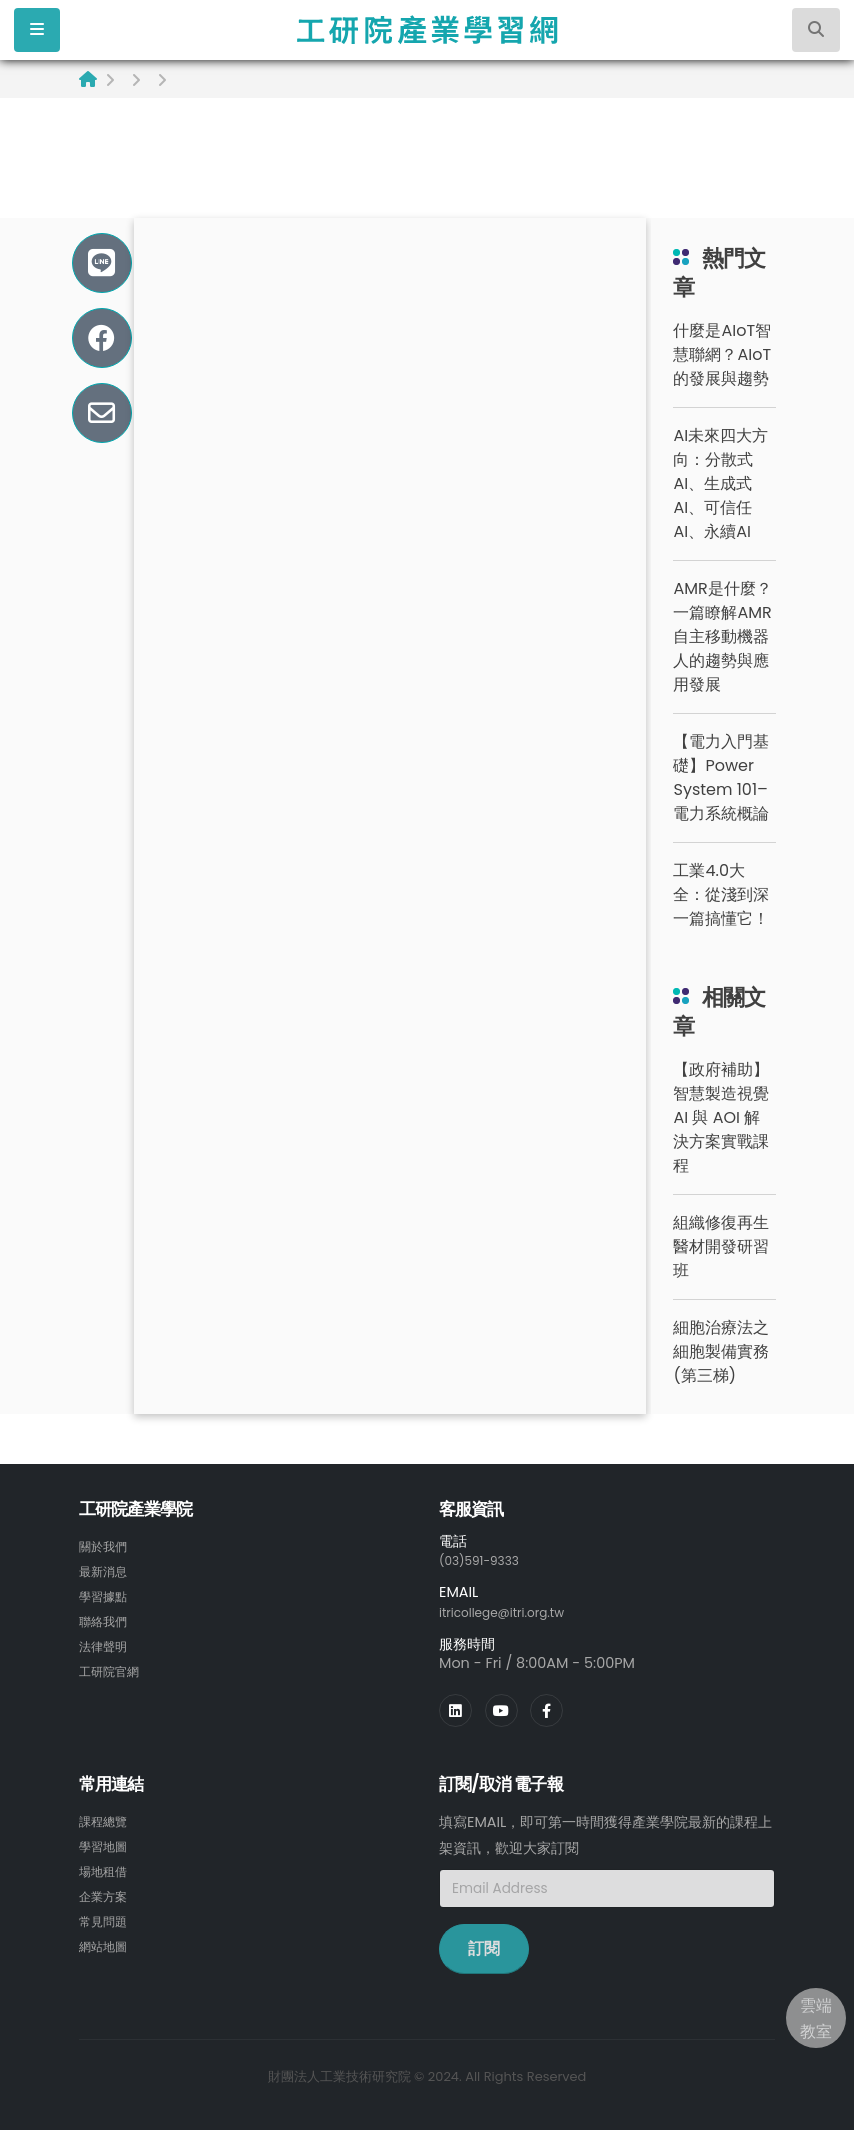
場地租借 (107, 1867)
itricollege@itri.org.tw (514, 1611)
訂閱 (484, 1946)
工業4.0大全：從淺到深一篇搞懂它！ (721, 894)
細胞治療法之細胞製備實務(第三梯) (721, 1351)
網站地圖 (107, 1939)
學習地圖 (107, 1843)
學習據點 (107, 1594)
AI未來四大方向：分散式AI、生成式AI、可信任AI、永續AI (720, 483)
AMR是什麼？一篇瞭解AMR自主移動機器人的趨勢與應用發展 (722, 636)
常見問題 (107, 1915)
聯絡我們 (107, 1618)
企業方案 (107, 1891)
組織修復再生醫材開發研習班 (721, 1246)
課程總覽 (107, 1819)
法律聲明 (107, 1642)
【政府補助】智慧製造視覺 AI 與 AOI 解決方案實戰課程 (721, 1117)
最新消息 (107, 1570)
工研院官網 (114, 1666)
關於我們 (107, 1546)
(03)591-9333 (487, 1560)
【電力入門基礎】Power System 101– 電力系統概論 (721, 777)
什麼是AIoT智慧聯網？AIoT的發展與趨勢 (722, 354)
